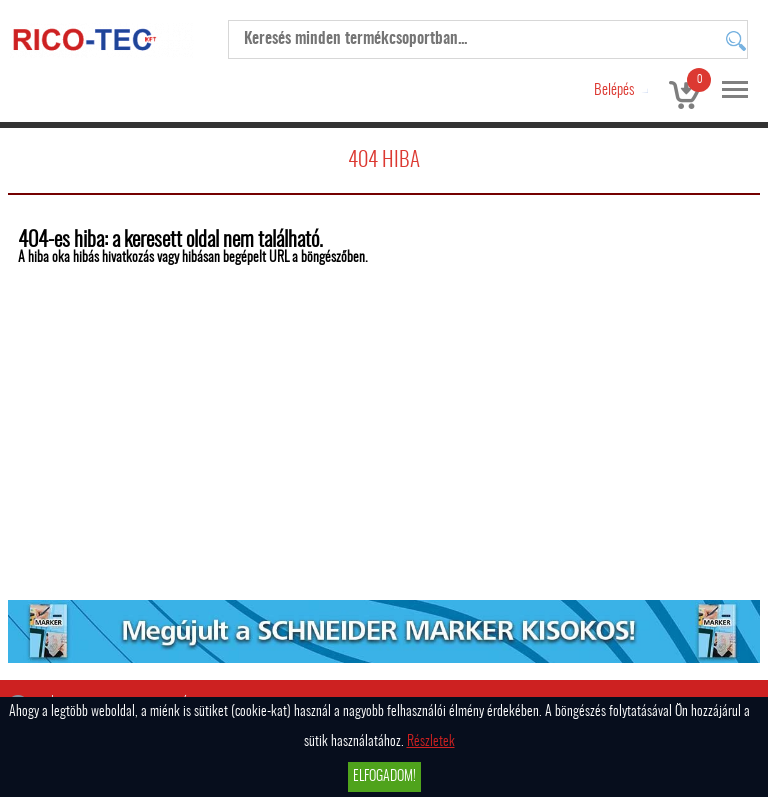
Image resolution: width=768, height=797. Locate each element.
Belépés (614, 90)
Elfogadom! (384, 777)
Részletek (431, 742)
